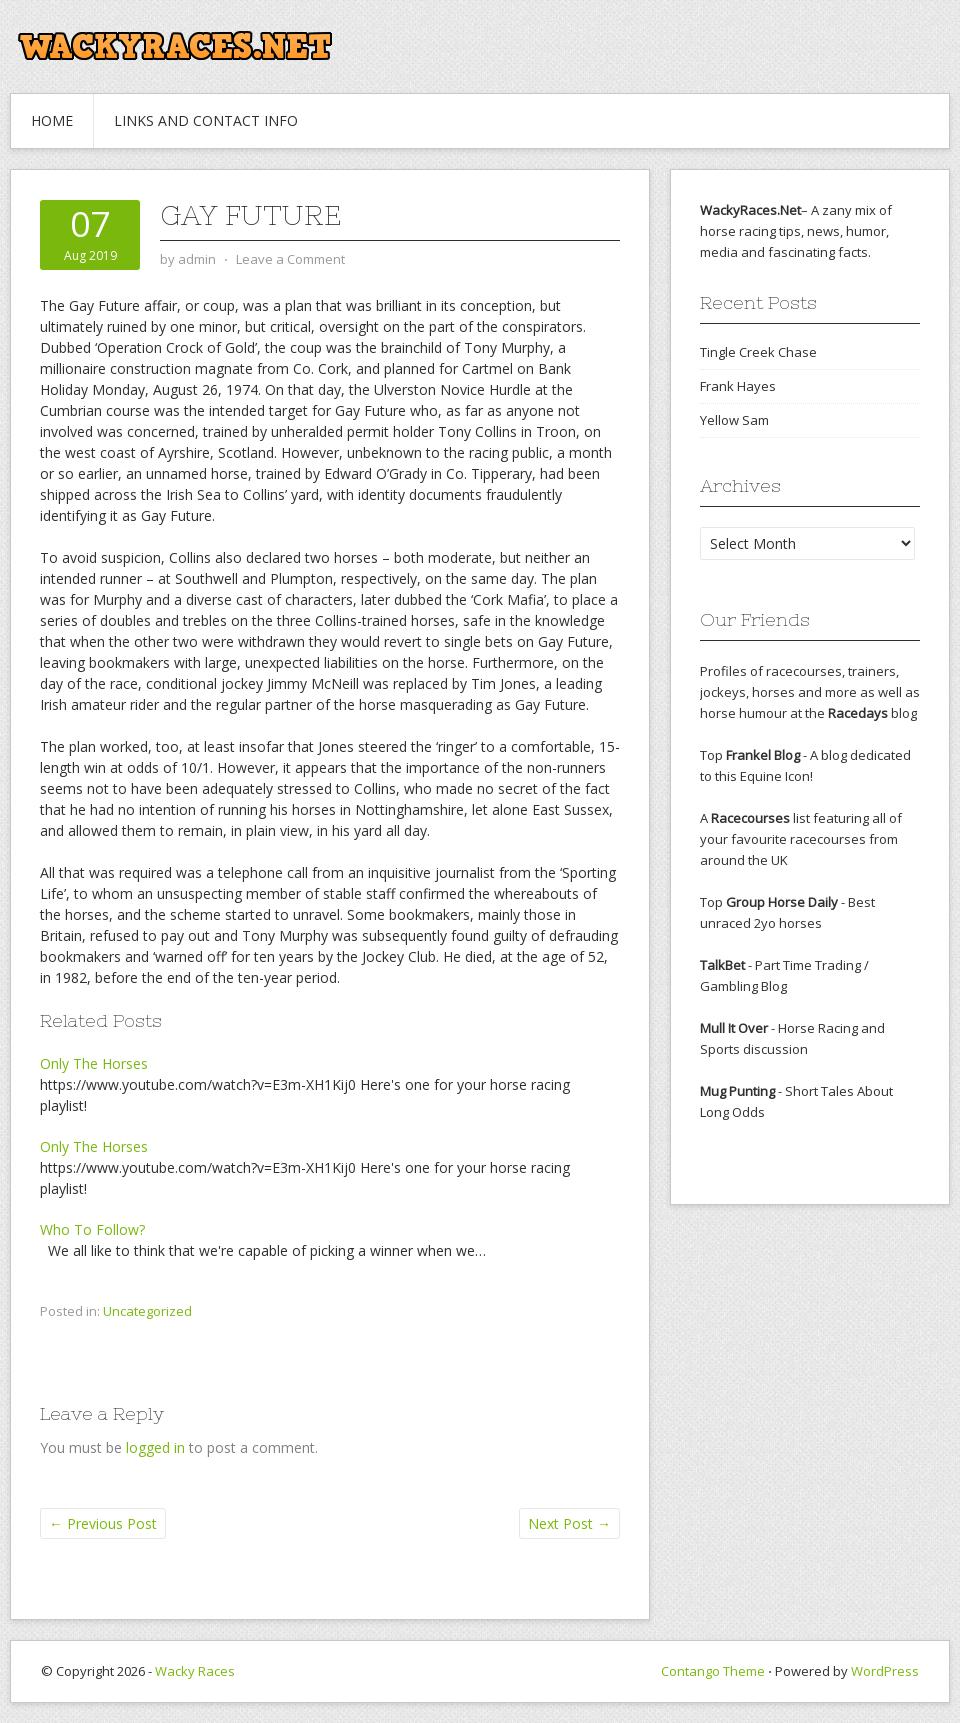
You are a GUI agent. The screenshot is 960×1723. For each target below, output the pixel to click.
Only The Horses (94, 1063)
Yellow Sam (734, 420)
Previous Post (103, 1523)
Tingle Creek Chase (758, 352)
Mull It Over (734, 1028)
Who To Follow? (92, 1229)
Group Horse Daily (782, 902)
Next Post (569, 1523)
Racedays (858, 713)
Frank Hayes (738, 386)
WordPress (885, 1671)
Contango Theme (713, 1671)
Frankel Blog (763, 755)
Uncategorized (147, 1311)
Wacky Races (195, 1671)
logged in (155, 1447)
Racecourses (750, 818)
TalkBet (722, 965)
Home (52, 120)
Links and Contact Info (206, 120)
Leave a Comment (290, 259)
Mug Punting (737, 1091)
